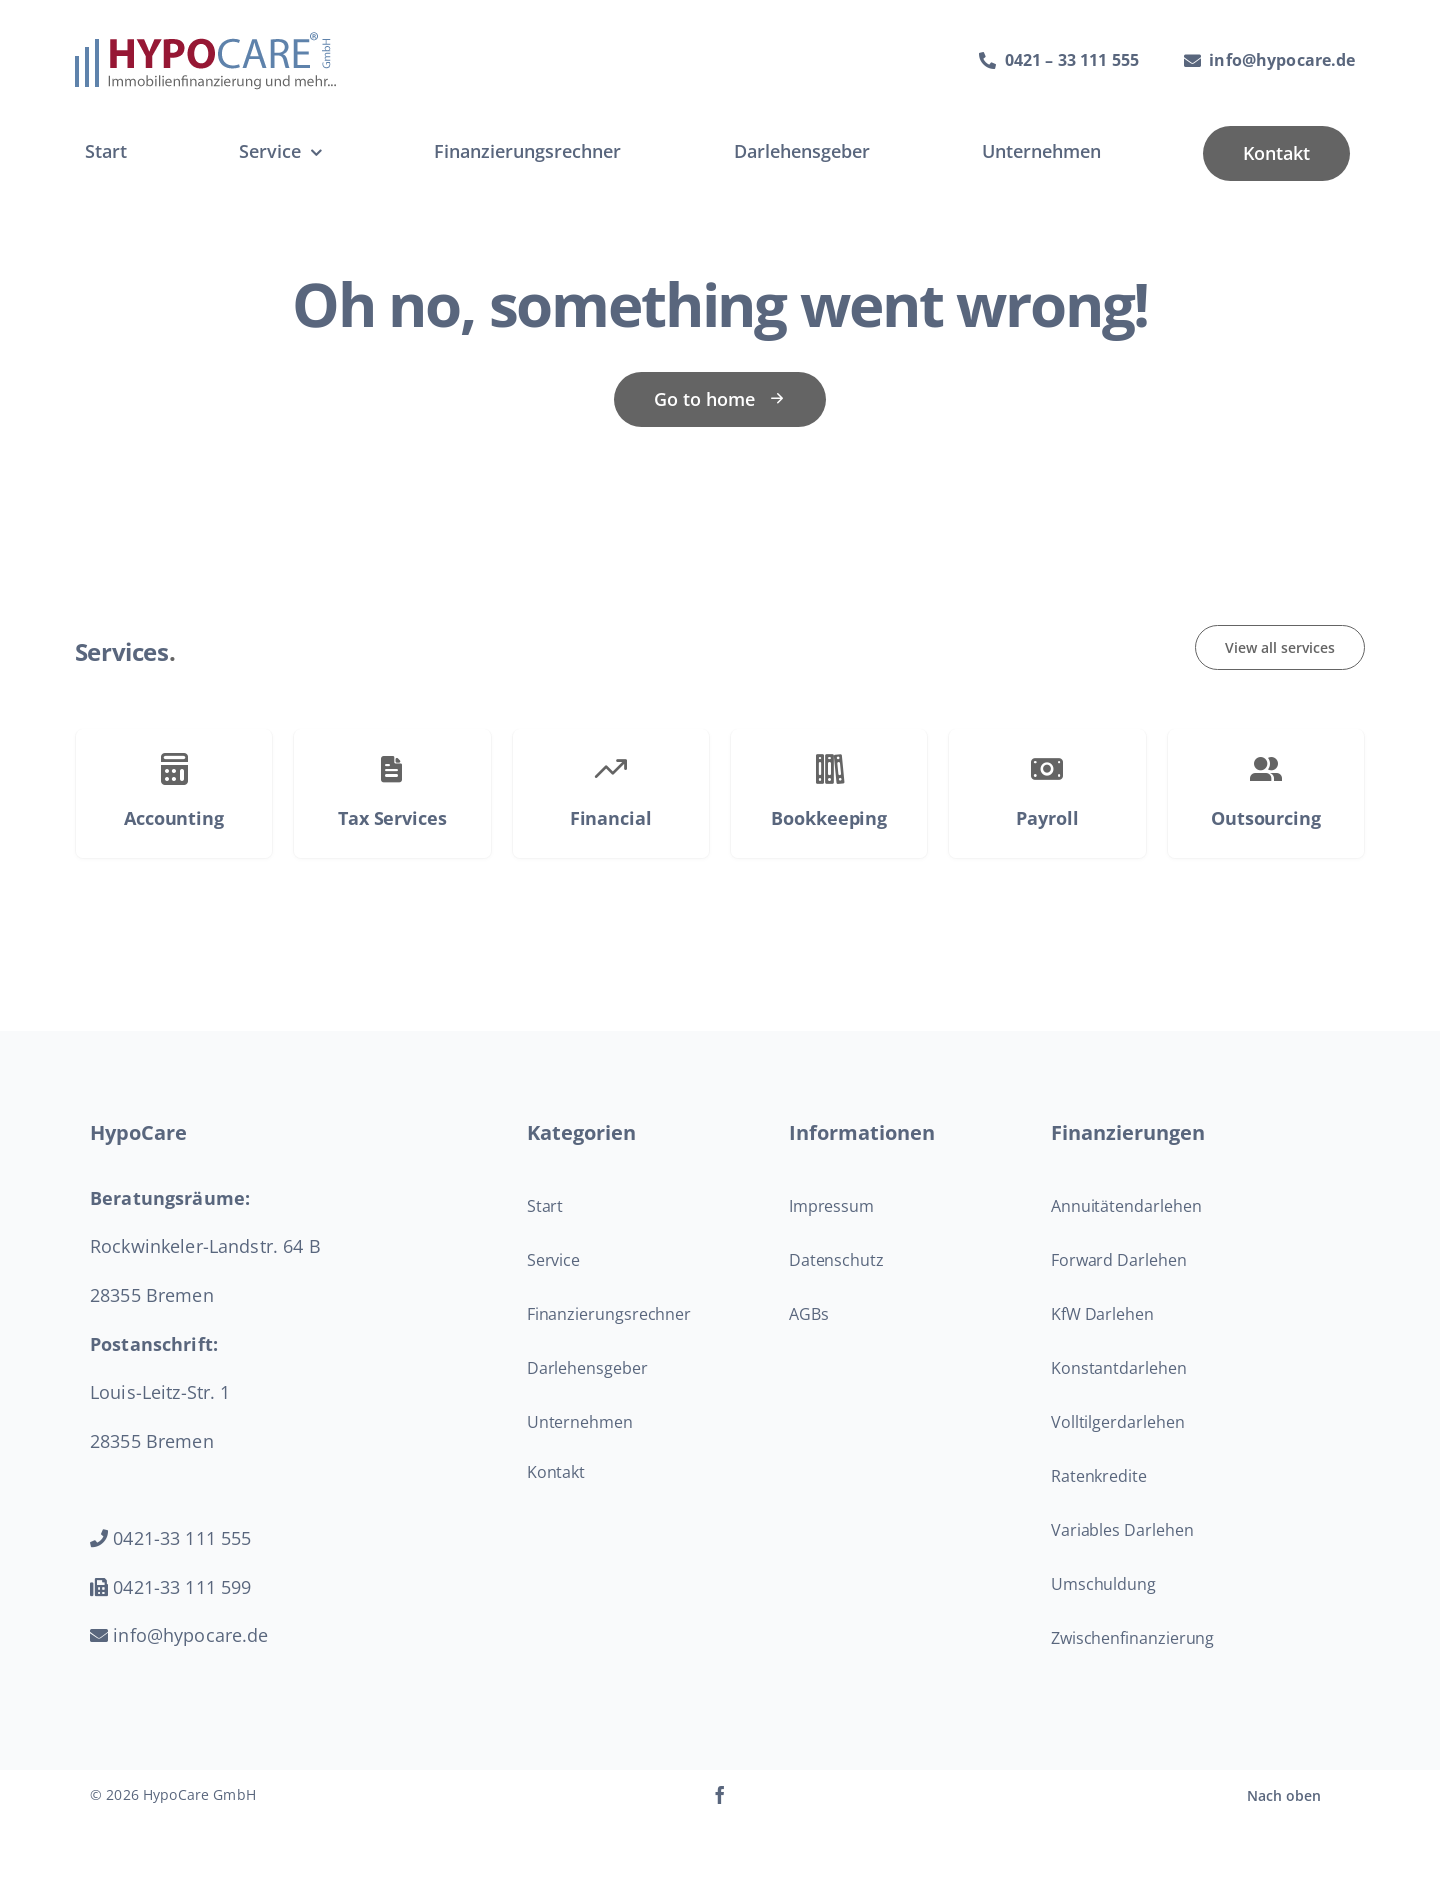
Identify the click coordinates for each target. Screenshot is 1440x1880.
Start (545, 1206)
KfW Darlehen (1102, 1314)
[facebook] (720, 1795)
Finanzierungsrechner (609, 1314)
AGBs (809, 1314)
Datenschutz (836, 1260)
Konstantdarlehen (1119, 1368)
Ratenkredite (1099, 1476)
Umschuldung (1103, 1584)
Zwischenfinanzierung (1132, 1638)
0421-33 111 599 (170, 1587)
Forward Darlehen (1119, 1260)
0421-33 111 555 (170, 1538)
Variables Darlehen (1122, 1530)
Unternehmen (580, 1422)
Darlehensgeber (587, 1368)
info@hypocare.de (179, 1635)
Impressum (831, 1206)
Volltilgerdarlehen (1118, 1422)
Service (553, 1260)
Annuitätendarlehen (1126, 1206)
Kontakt (556, 1472)
